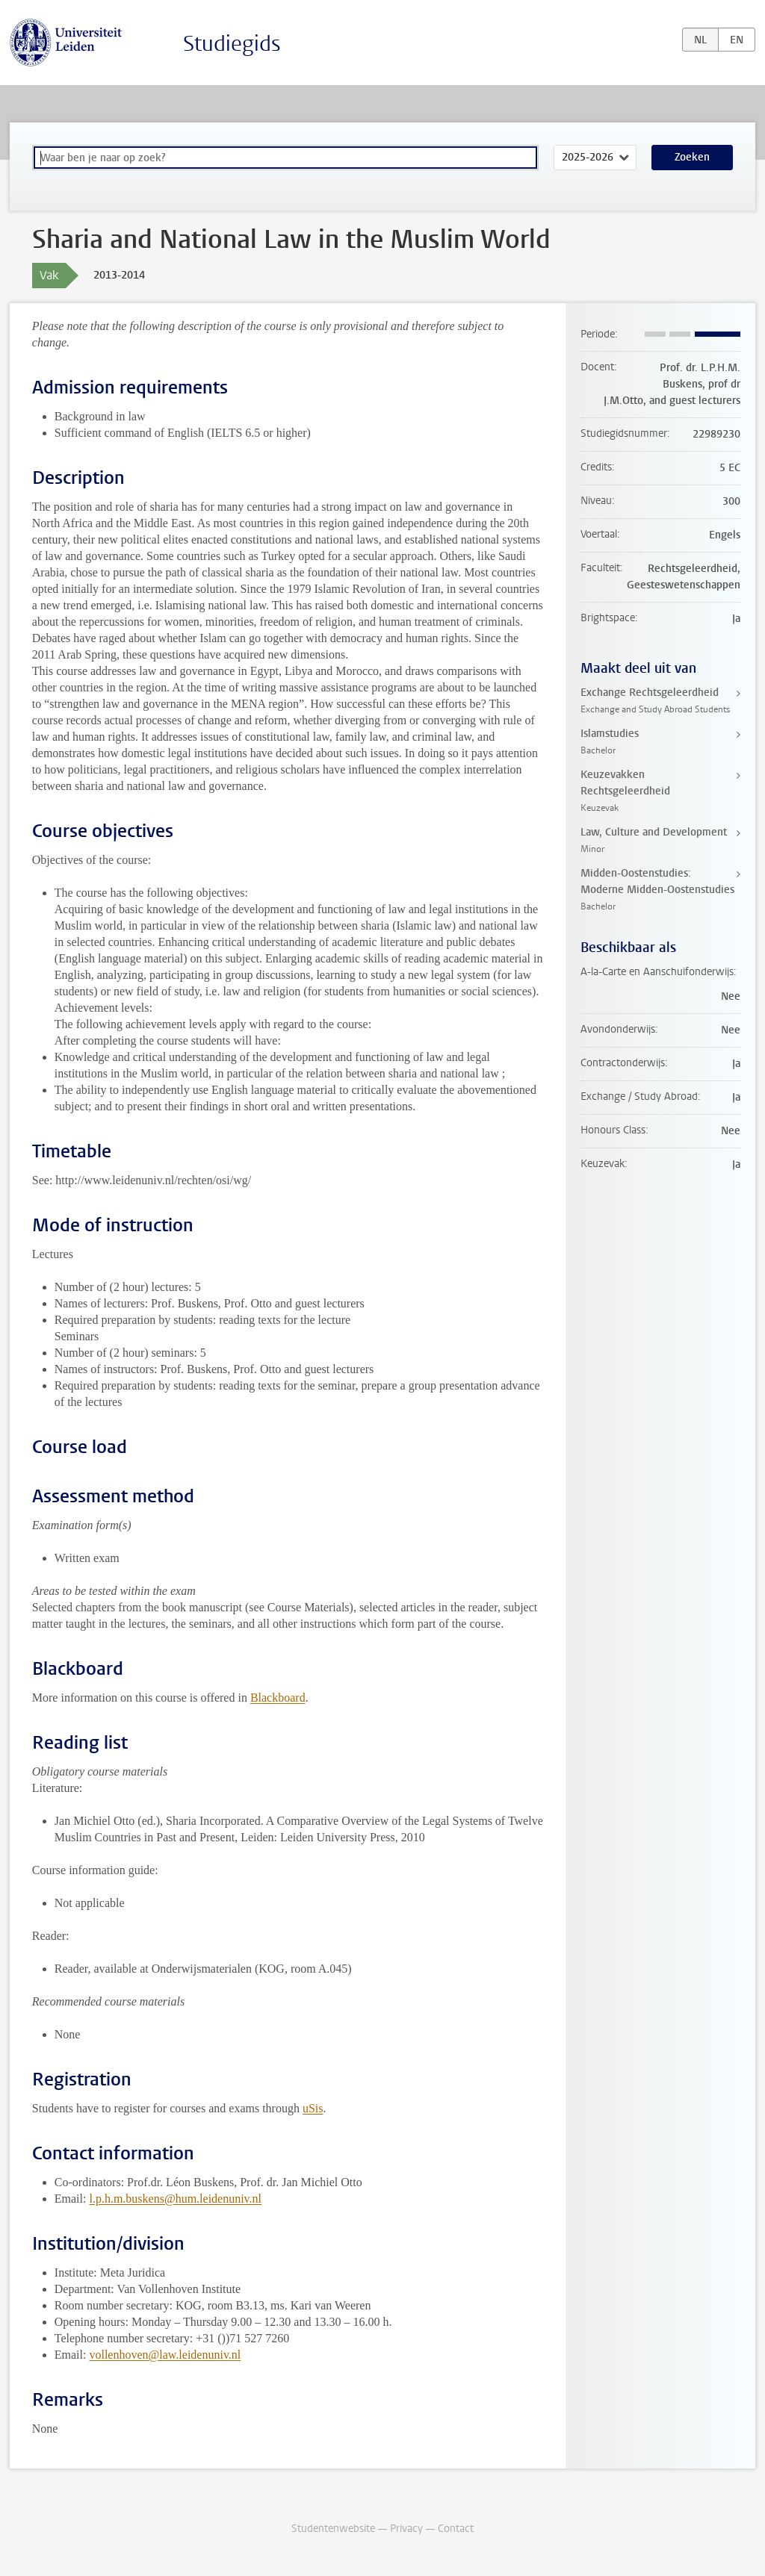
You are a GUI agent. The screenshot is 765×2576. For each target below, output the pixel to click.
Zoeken (692, 157)
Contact (456, 2528)
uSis (313, 2108)
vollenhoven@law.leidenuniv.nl (165, 2354)
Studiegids (232, 43)
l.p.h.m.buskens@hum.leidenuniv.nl (175, 2198)
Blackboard (278, 1697)
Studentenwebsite (333, 2528)
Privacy (406, 2528)
